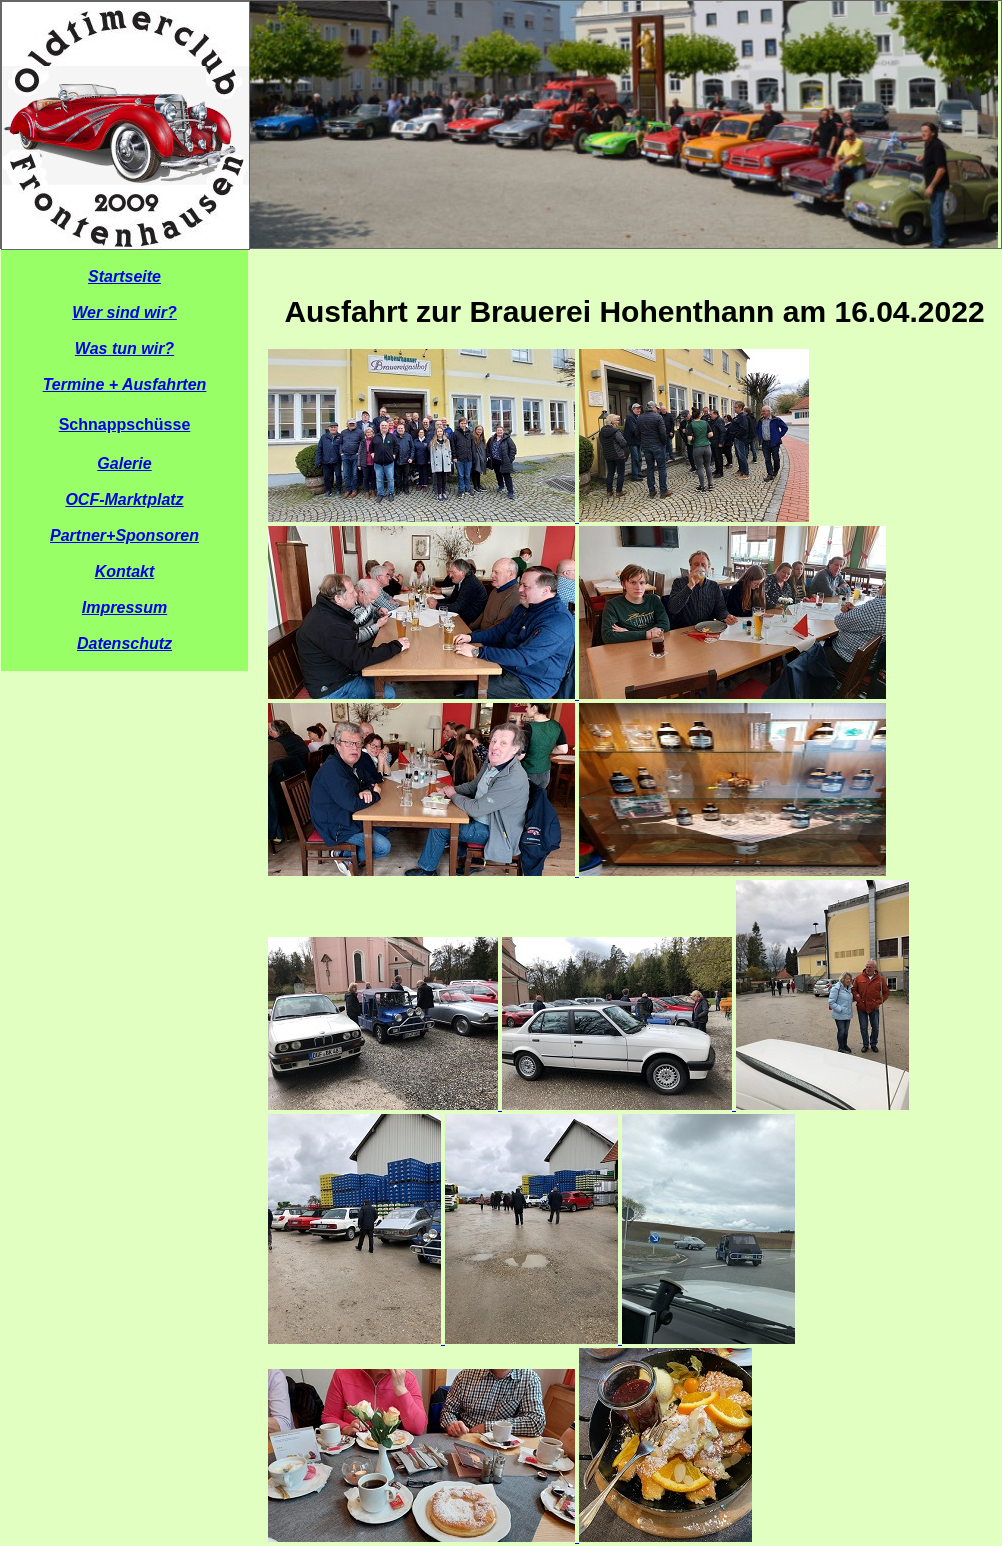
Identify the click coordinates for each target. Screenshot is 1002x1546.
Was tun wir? (124, 348)
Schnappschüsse (125, 424)
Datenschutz (124, 643)
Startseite (124, 276)
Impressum (124, 607)
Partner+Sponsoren (124, 535)
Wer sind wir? (124, 312)
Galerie (124, 463)
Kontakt (125, 571)
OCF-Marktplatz (124, 499)
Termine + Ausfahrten (125, 384)
